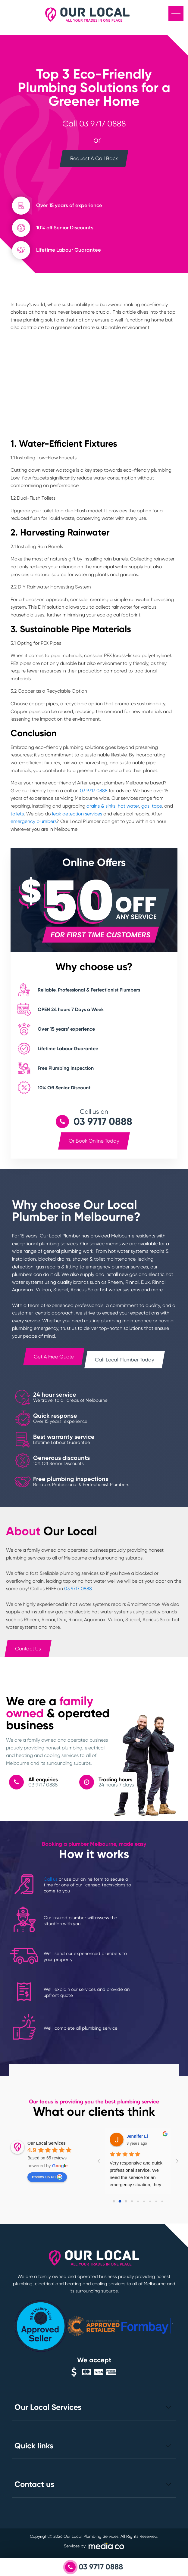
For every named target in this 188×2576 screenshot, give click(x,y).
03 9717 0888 (102, 123)
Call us (51, 1879)
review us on (47, 2177)
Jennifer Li (137, 2136)
